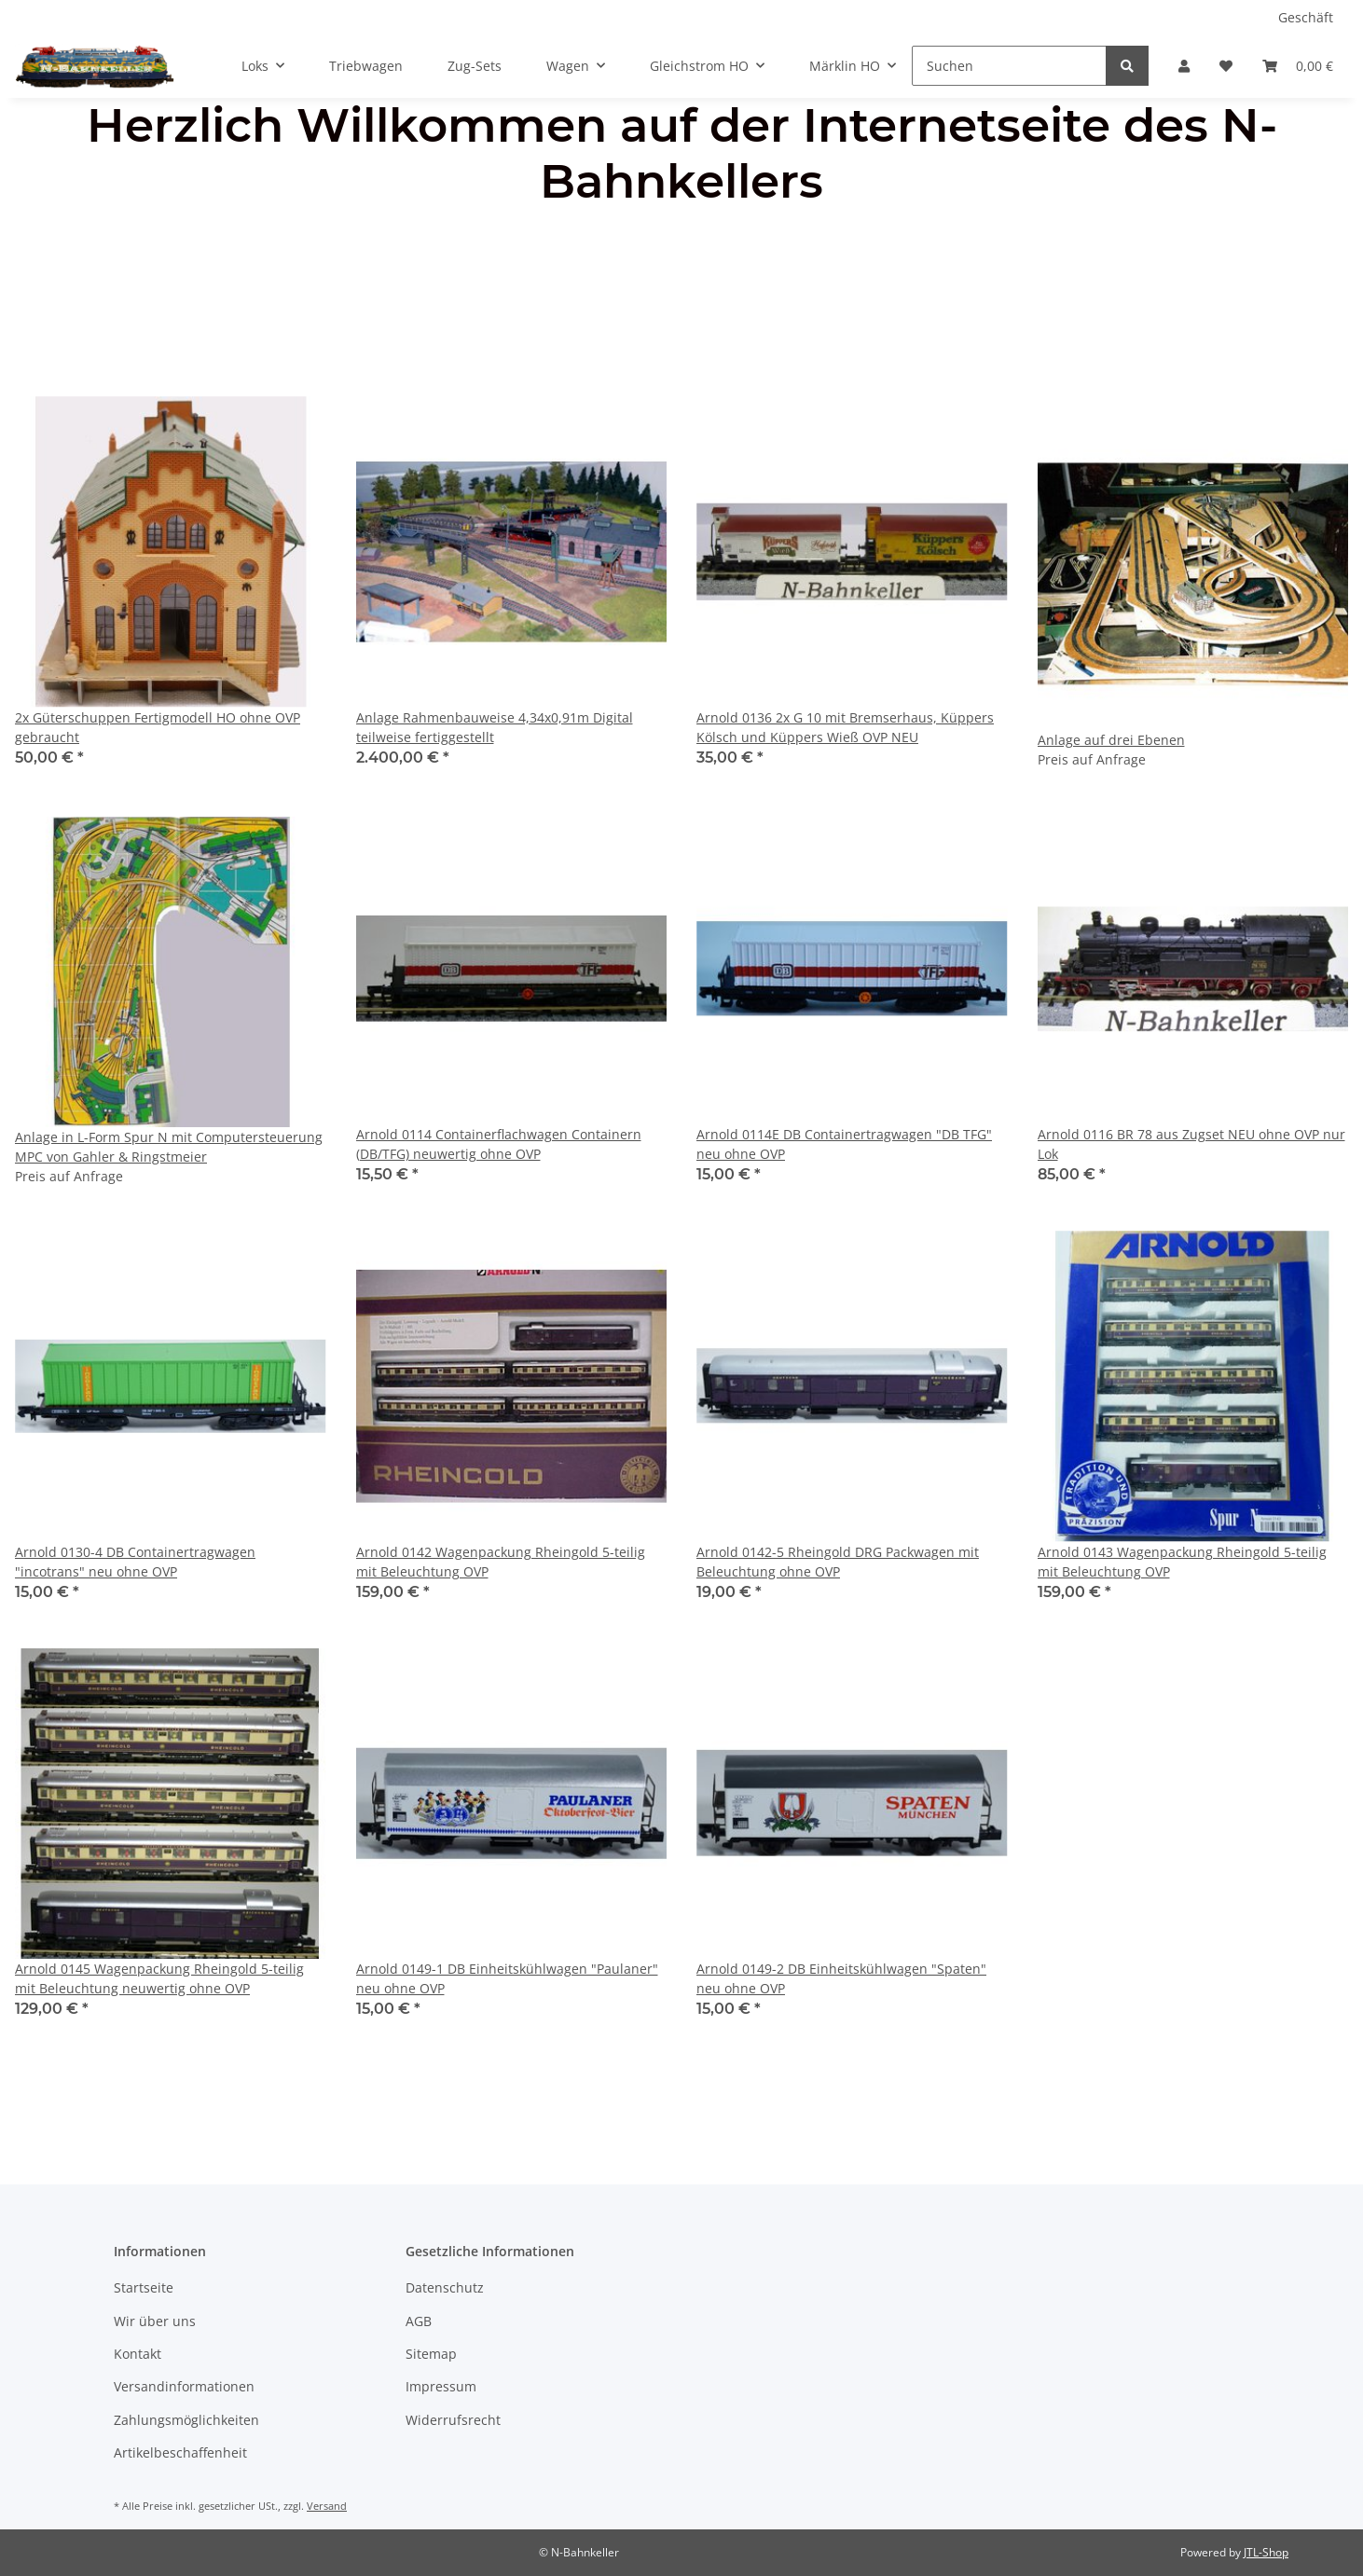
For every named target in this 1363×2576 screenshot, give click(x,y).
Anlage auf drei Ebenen (1111, 740)
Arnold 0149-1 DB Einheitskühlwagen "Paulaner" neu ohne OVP (507, 1978)
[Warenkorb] (1297, 66)
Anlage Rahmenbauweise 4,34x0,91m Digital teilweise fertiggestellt (494, 727)
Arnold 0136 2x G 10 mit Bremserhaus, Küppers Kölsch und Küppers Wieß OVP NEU (845, 727)
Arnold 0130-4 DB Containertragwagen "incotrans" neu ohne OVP (135, 1561)
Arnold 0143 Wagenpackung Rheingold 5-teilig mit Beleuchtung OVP (1182, 1561)
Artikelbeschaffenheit (180, 2452)
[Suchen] (1009, 66)
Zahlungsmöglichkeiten (186, 2420)
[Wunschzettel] (1226, 66)
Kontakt (137, 2353)
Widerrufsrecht (453, 2420)
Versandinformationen (184, 2386)
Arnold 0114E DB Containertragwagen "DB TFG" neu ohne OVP (844, 1144)
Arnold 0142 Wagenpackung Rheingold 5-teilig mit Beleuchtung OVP (500, 1561)
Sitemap (431, 2353)
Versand (327, 2506)
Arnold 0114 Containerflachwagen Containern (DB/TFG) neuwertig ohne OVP (498, 1144)
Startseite (143, 2287)
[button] (1184, 66)
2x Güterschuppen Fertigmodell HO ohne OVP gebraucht (157, 727)
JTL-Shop (1266, 2552)
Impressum (441, 2386)
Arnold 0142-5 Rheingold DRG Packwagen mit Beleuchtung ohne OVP (837, 1561)
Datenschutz (445, 2287)
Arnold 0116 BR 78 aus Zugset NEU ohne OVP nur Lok (1191, 1144)
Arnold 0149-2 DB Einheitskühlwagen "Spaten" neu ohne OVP (841, 1978)
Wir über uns (155, 2321)
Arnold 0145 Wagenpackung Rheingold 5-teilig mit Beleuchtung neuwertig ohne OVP (159, 1978)
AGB (419, 2321)
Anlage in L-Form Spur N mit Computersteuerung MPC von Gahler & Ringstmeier (169, 1146)
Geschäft (1305, 17)
